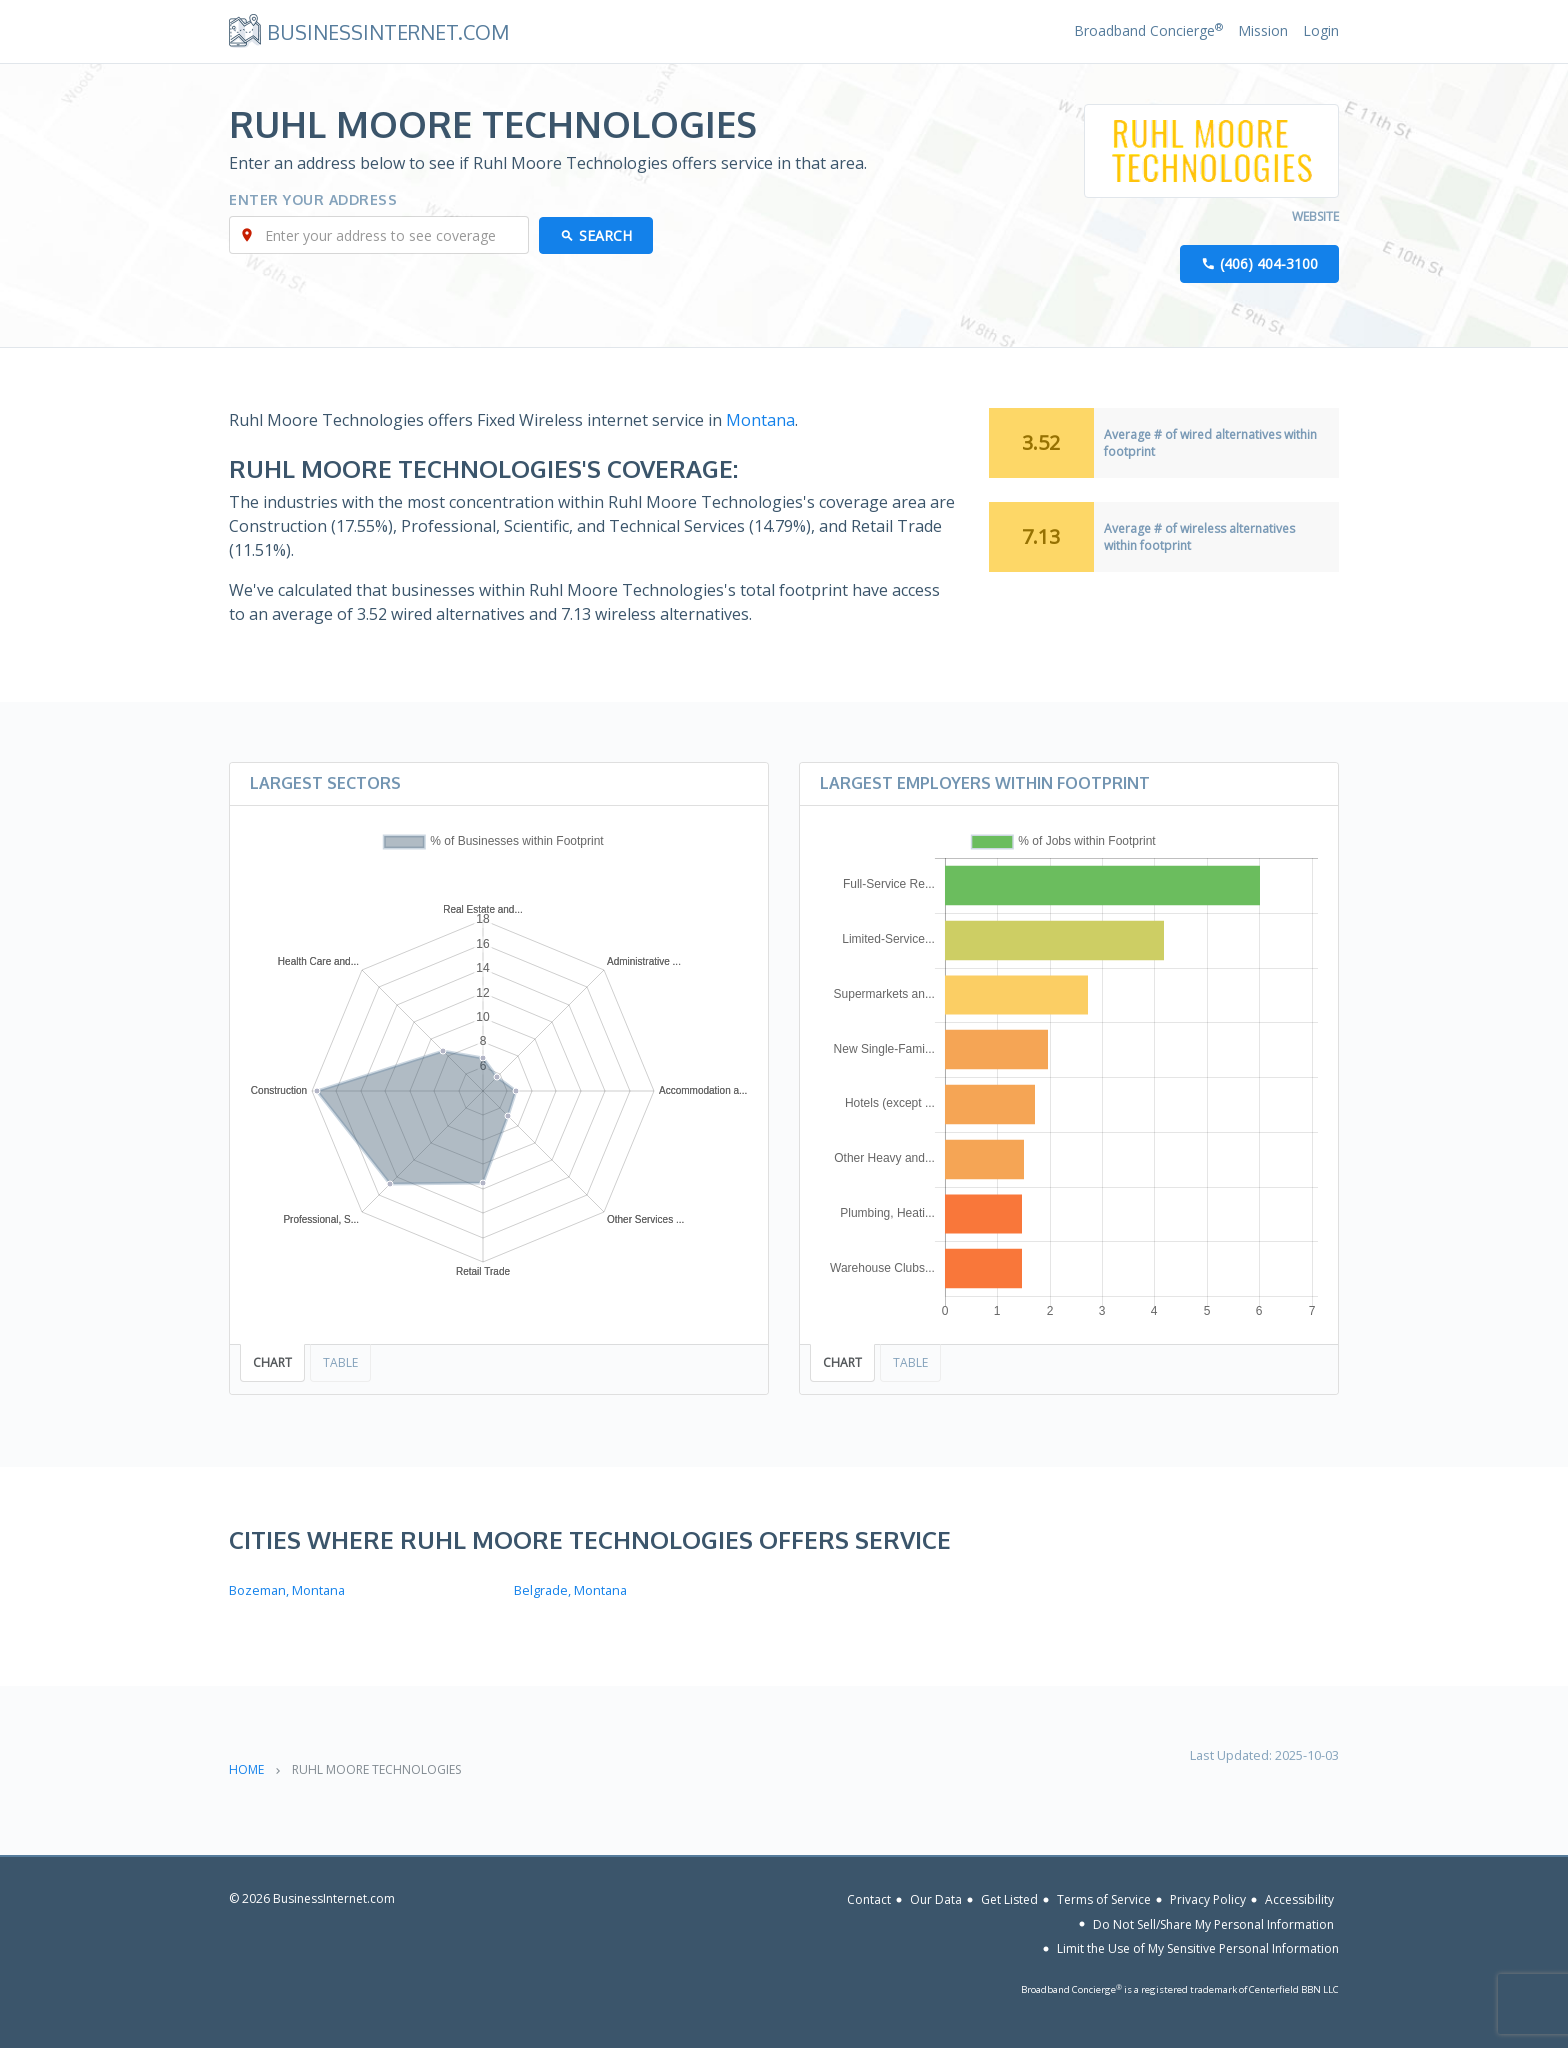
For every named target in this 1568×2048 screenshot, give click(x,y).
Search (605, 235)
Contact (869, 1899)
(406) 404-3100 (1269, 263)
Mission (1263, 30)
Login (1321, 30)
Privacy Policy (1208, 1899)
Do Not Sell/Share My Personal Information (1213, 1923)
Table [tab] (340, 1362)
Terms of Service (1104, 1899)
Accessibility (1299, 1899)
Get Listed (1009, 1899)
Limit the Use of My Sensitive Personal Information (1198, 1948)
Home (246, 1769)
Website (1315, 216)
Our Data (936, 1899)
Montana (760, 420)
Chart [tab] (272, 1362)
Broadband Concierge (1148, 30)
